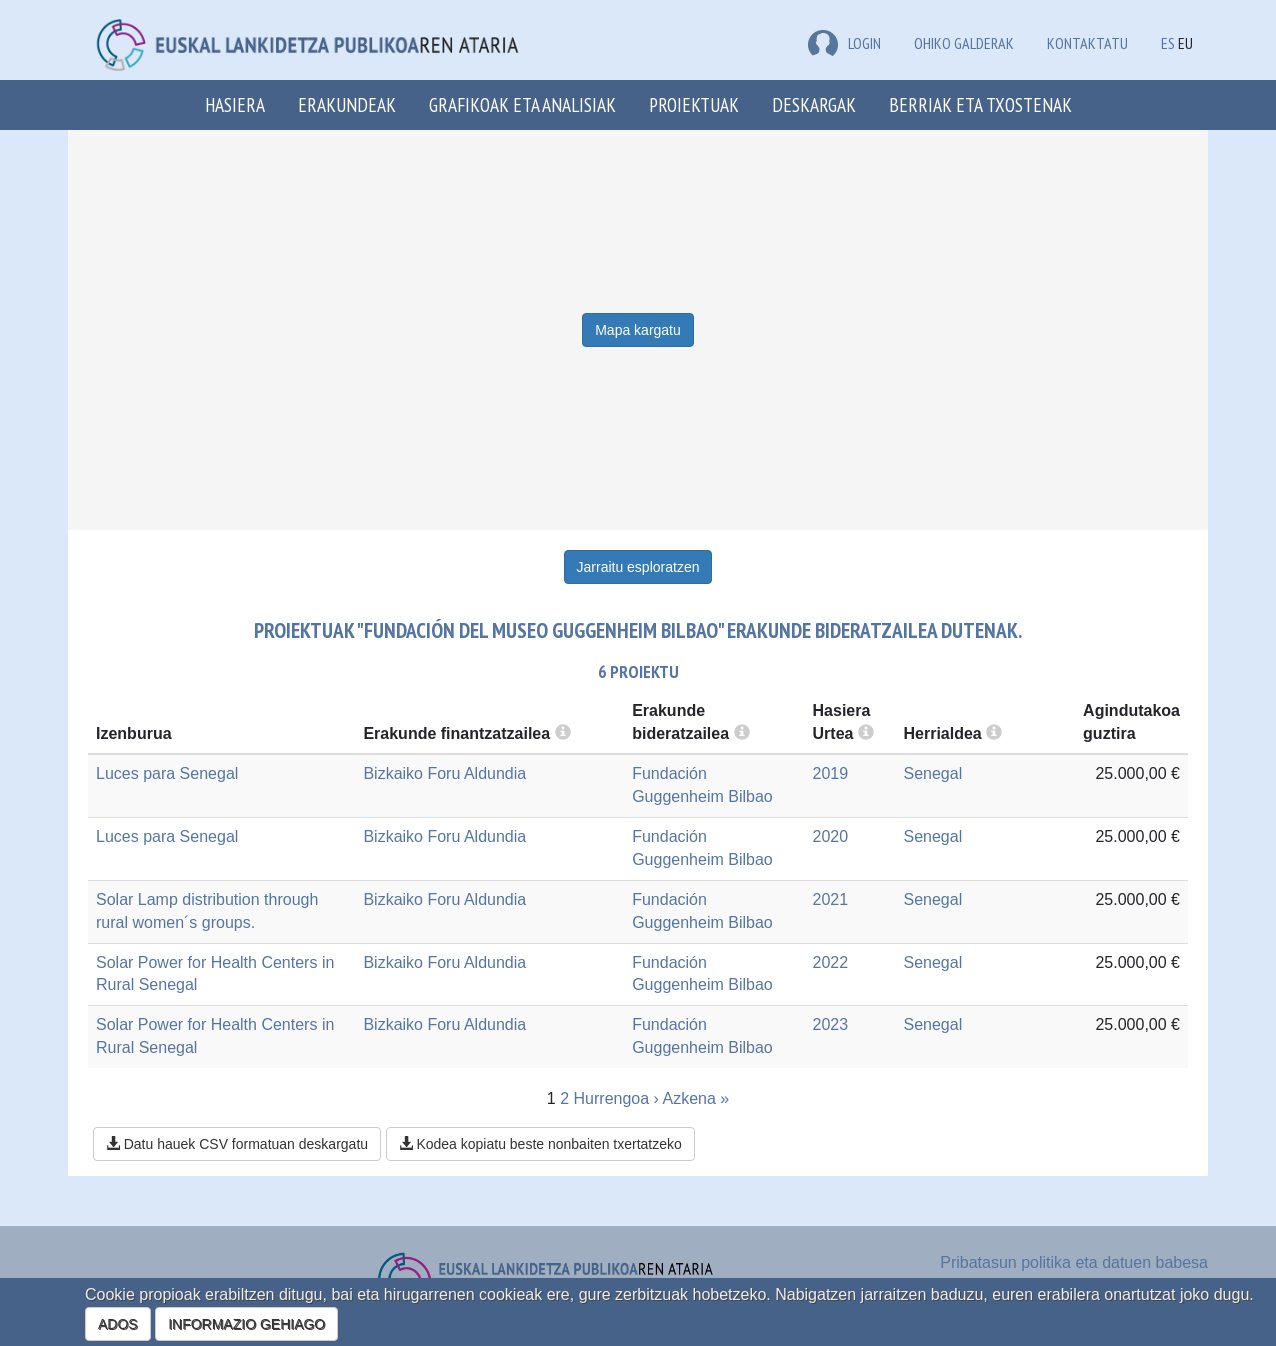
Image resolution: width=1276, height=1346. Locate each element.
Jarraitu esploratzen (638, 567)
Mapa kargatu (638, 330)
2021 (831, 899)
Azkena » (695, 1098)
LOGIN (844, 43)
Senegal (932, 773)
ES (1168, 43)
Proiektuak (694, 104)
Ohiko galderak (964, 43)
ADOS (118, 1324)
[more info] (866, 733)
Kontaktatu (1087, 43)
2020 (831, 836)
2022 (831, 962)
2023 (831, 1024)
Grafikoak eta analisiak (522, 104)
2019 (831, 773)
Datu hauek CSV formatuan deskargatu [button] (237, 1144)
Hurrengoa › (616, 1098)
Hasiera (235, 104)
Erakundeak (347, 104)
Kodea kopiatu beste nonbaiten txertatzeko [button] (540, 1144)
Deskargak (814, 104)
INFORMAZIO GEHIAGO (246, 1324)
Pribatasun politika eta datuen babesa (1074, 1262)
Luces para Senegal (167, 773)
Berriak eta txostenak (980, 104)
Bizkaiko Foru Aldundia (444, 773)
